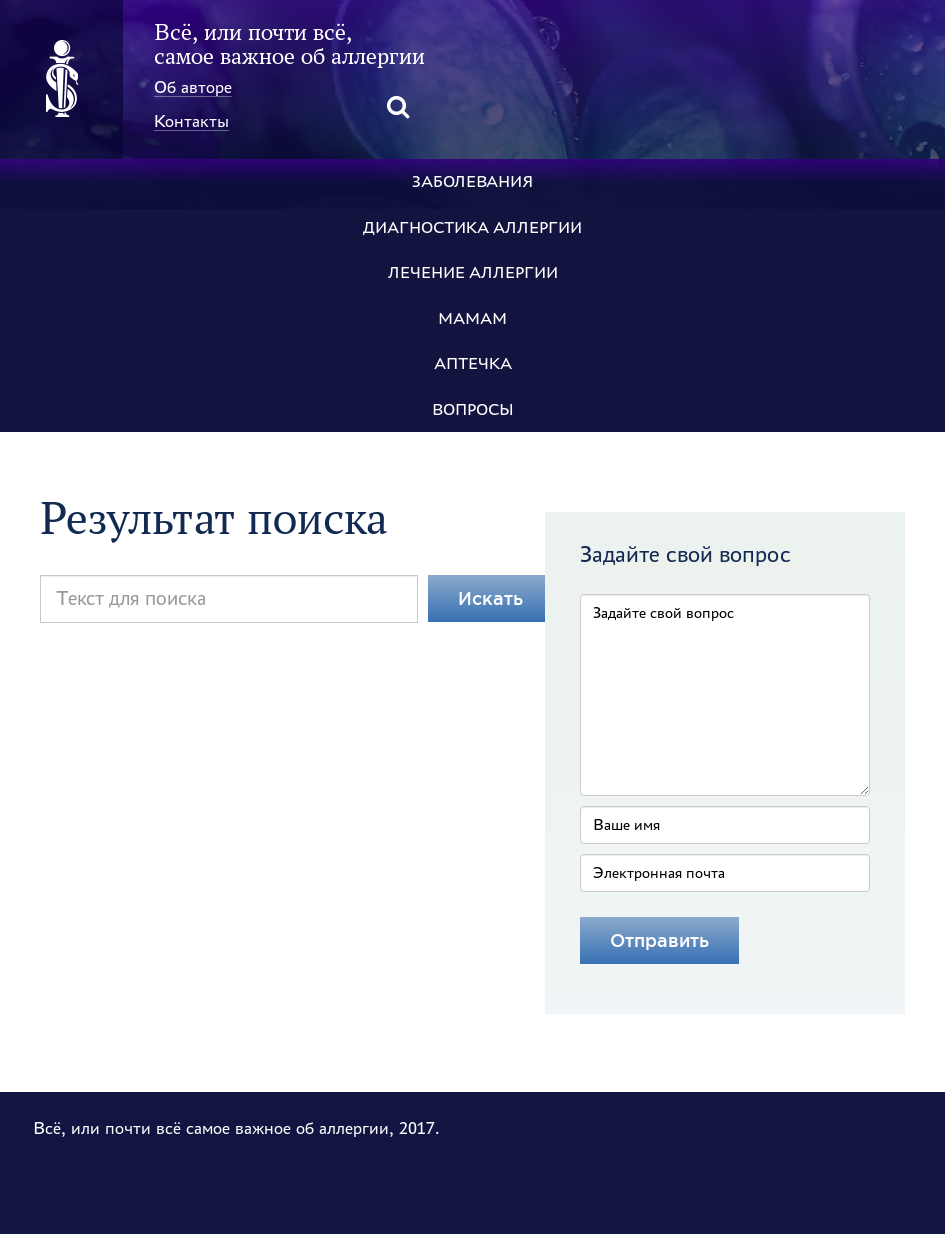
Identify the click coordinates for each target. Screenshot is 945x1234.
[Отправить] (659, 940)
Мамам (472, 318)
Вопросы (473, 409)
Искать (490, 598)
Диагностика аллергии (472, 227)
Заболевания (472, 181)
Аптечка (473, 363)
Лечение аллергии (473, 272)
